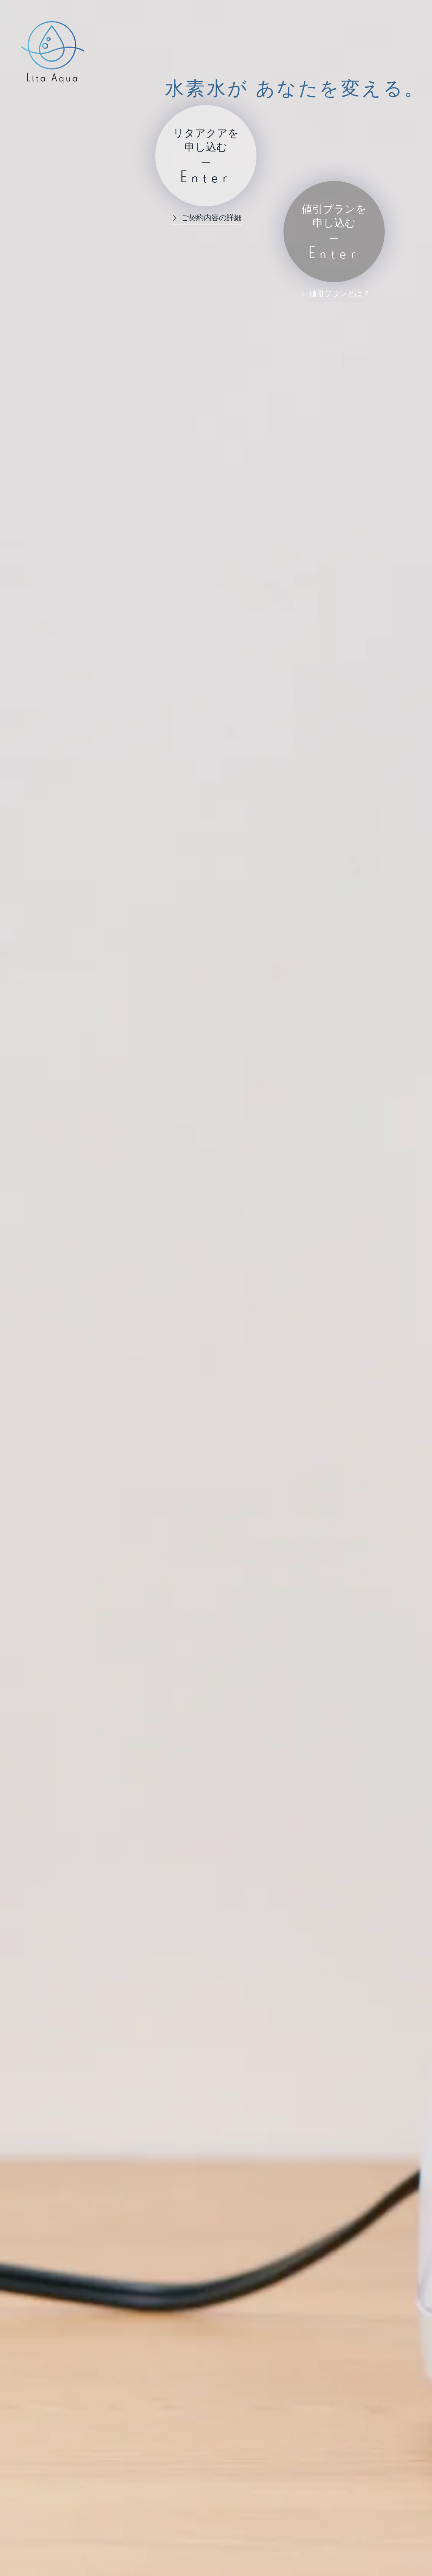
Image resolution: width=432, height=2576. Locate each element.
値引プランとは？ (339, 293)
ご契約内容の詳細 (211, 217)
